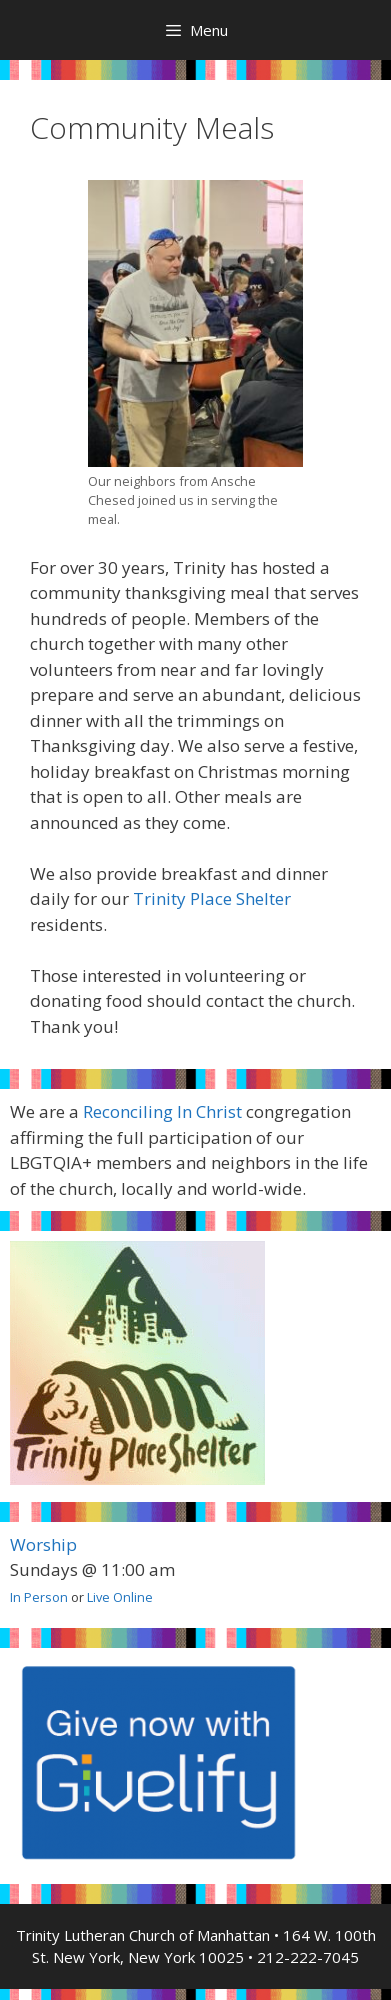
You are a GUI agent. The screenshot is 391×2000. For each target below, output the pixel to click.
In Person (39, 1597)
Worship (43, 1544)
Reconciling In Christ (162, 1111)
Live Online (120, 1597)
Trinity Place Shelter (212, 898)
